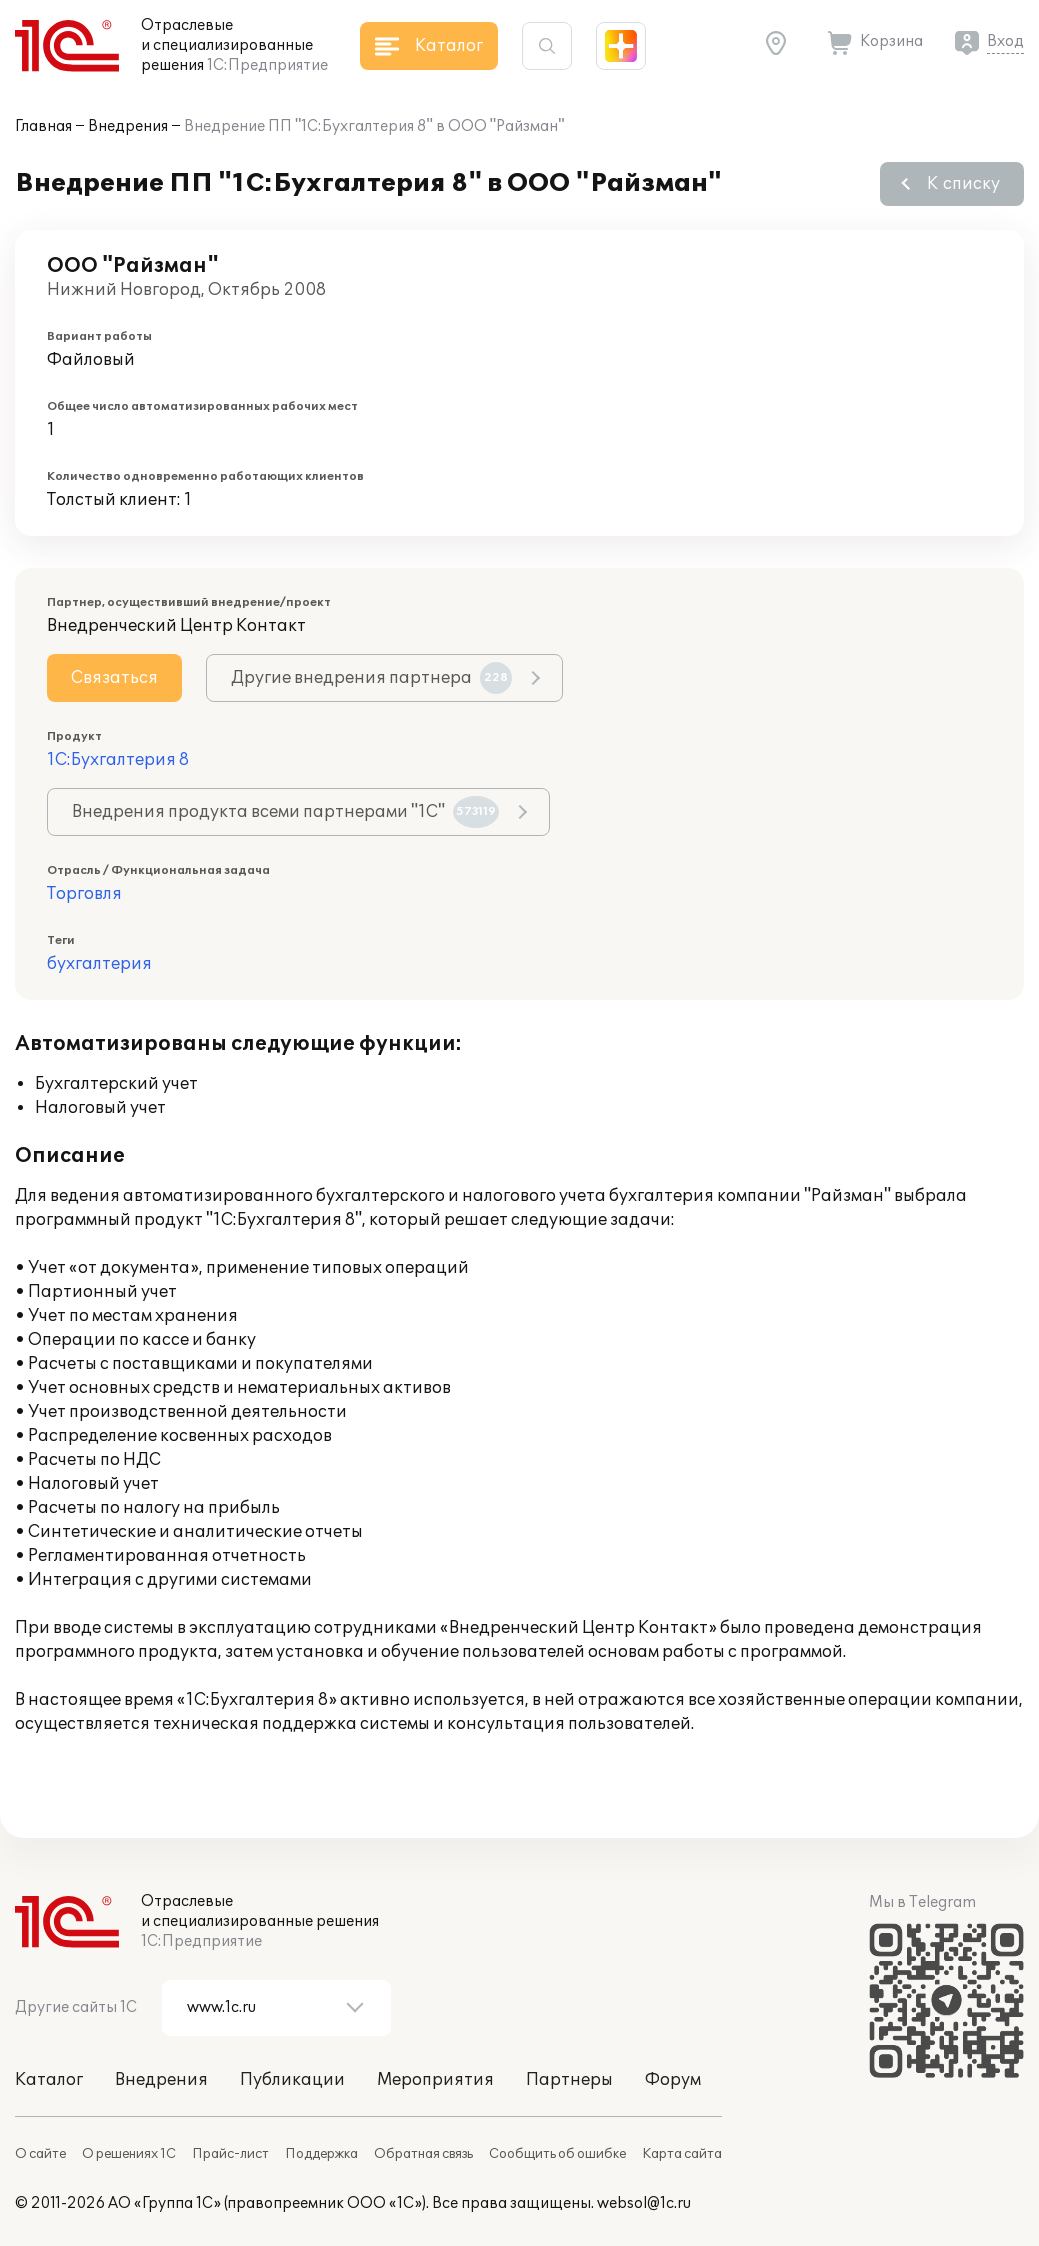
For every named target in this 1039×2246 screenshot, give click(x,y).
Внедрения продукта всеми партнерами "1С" (285, 812)
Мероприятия (435, 2080)
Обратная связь (423, 2154)
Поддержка (321, 2154)
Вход (1005, 41)
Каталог (49, 2080)
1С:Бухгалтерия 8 (118, 760)
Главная (43, 126)
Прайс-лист (230, 2154)
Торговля (84, 894)
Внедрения (128, 126)
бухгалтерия (99, 964)
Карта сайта (682, 2154)
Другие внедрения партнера (371, 678)
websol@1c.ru (644, 2203)
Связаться (114, 678)
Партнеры (569, 2080)
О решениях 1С (129, 2154)
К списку (963, 184)
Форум (673, 2080)
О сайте (40, 2154)
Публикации (292, 2080)
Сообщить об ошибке (557, 2154)
